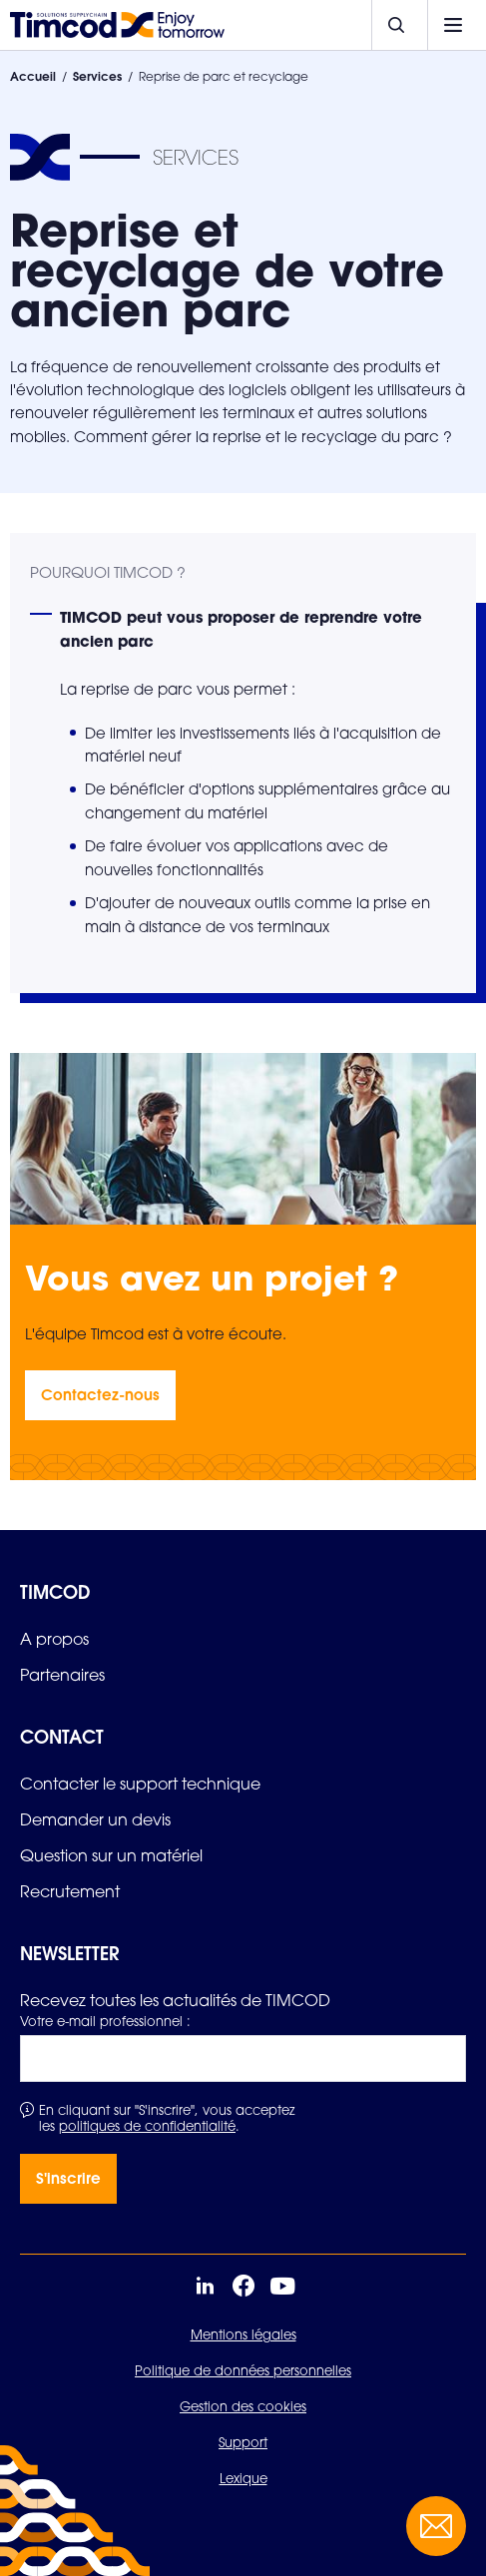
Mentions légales (243, 2334)
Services (97, 76)
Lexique (243, 2478)
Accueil (33, 76)
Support (243, 2442)
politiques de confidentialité (147, 2126)
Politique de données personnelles (243, 2370)
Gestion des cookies (243, 2406)
